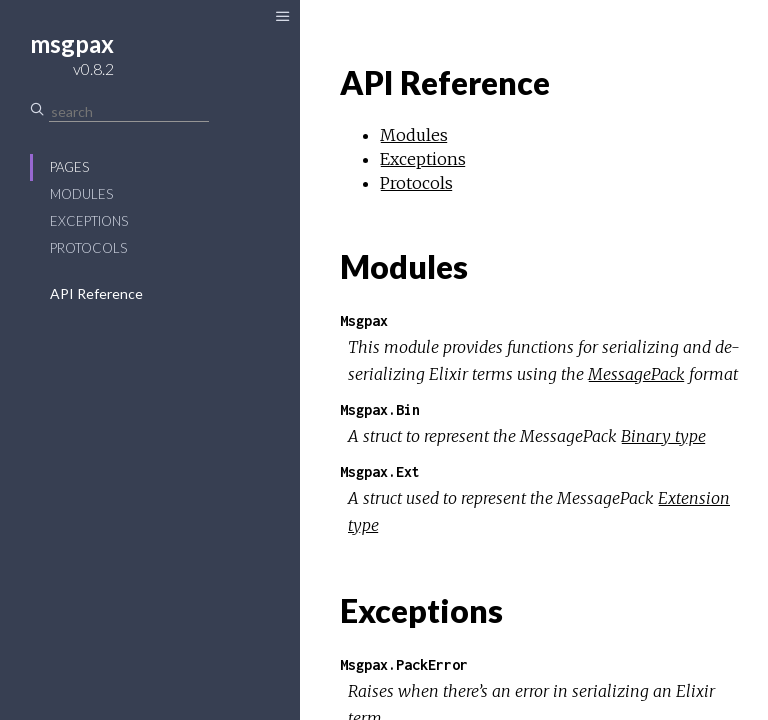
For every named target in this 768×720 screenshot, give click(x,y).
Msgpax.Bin (380, 409)
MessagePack (636, 374)
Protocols (88, 248)
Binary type (663, 436)
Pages (69, 167)
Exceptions (89, 221)
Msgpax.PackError (404, 664)
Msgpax (364, 320)
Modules (81, 194)
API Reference (96, 293)
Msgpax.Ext (380, 471)
